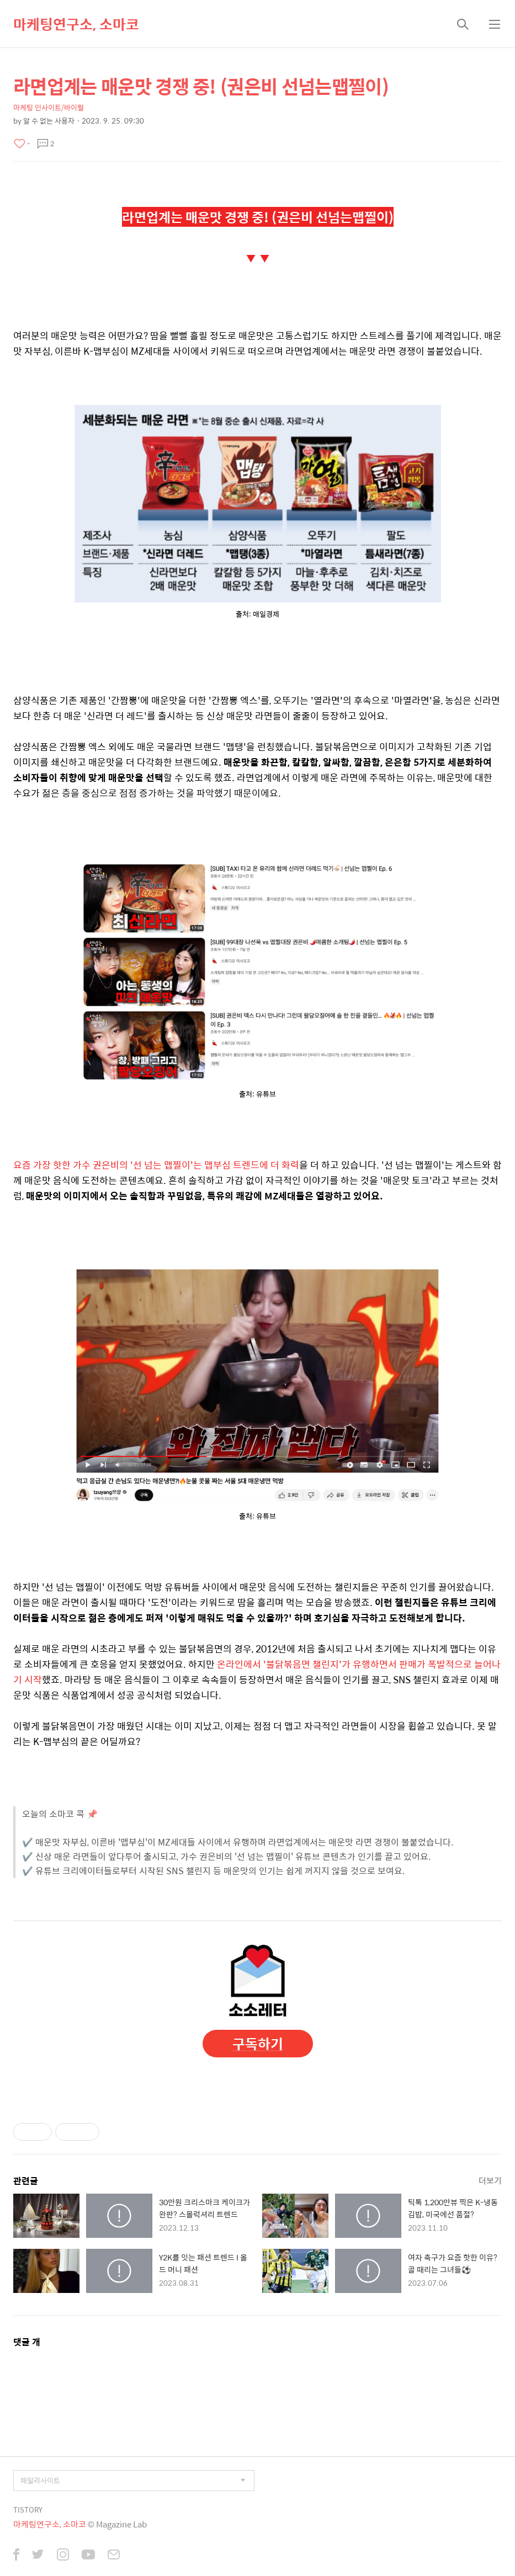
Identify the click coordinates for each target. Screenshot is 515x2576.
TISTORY (28, 2509)
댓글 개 (26, 2342)
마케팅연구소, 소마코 (76, 24)
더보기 (490, 2180)
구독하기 (257, 2043)
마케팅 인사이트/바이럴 (48, 107)
